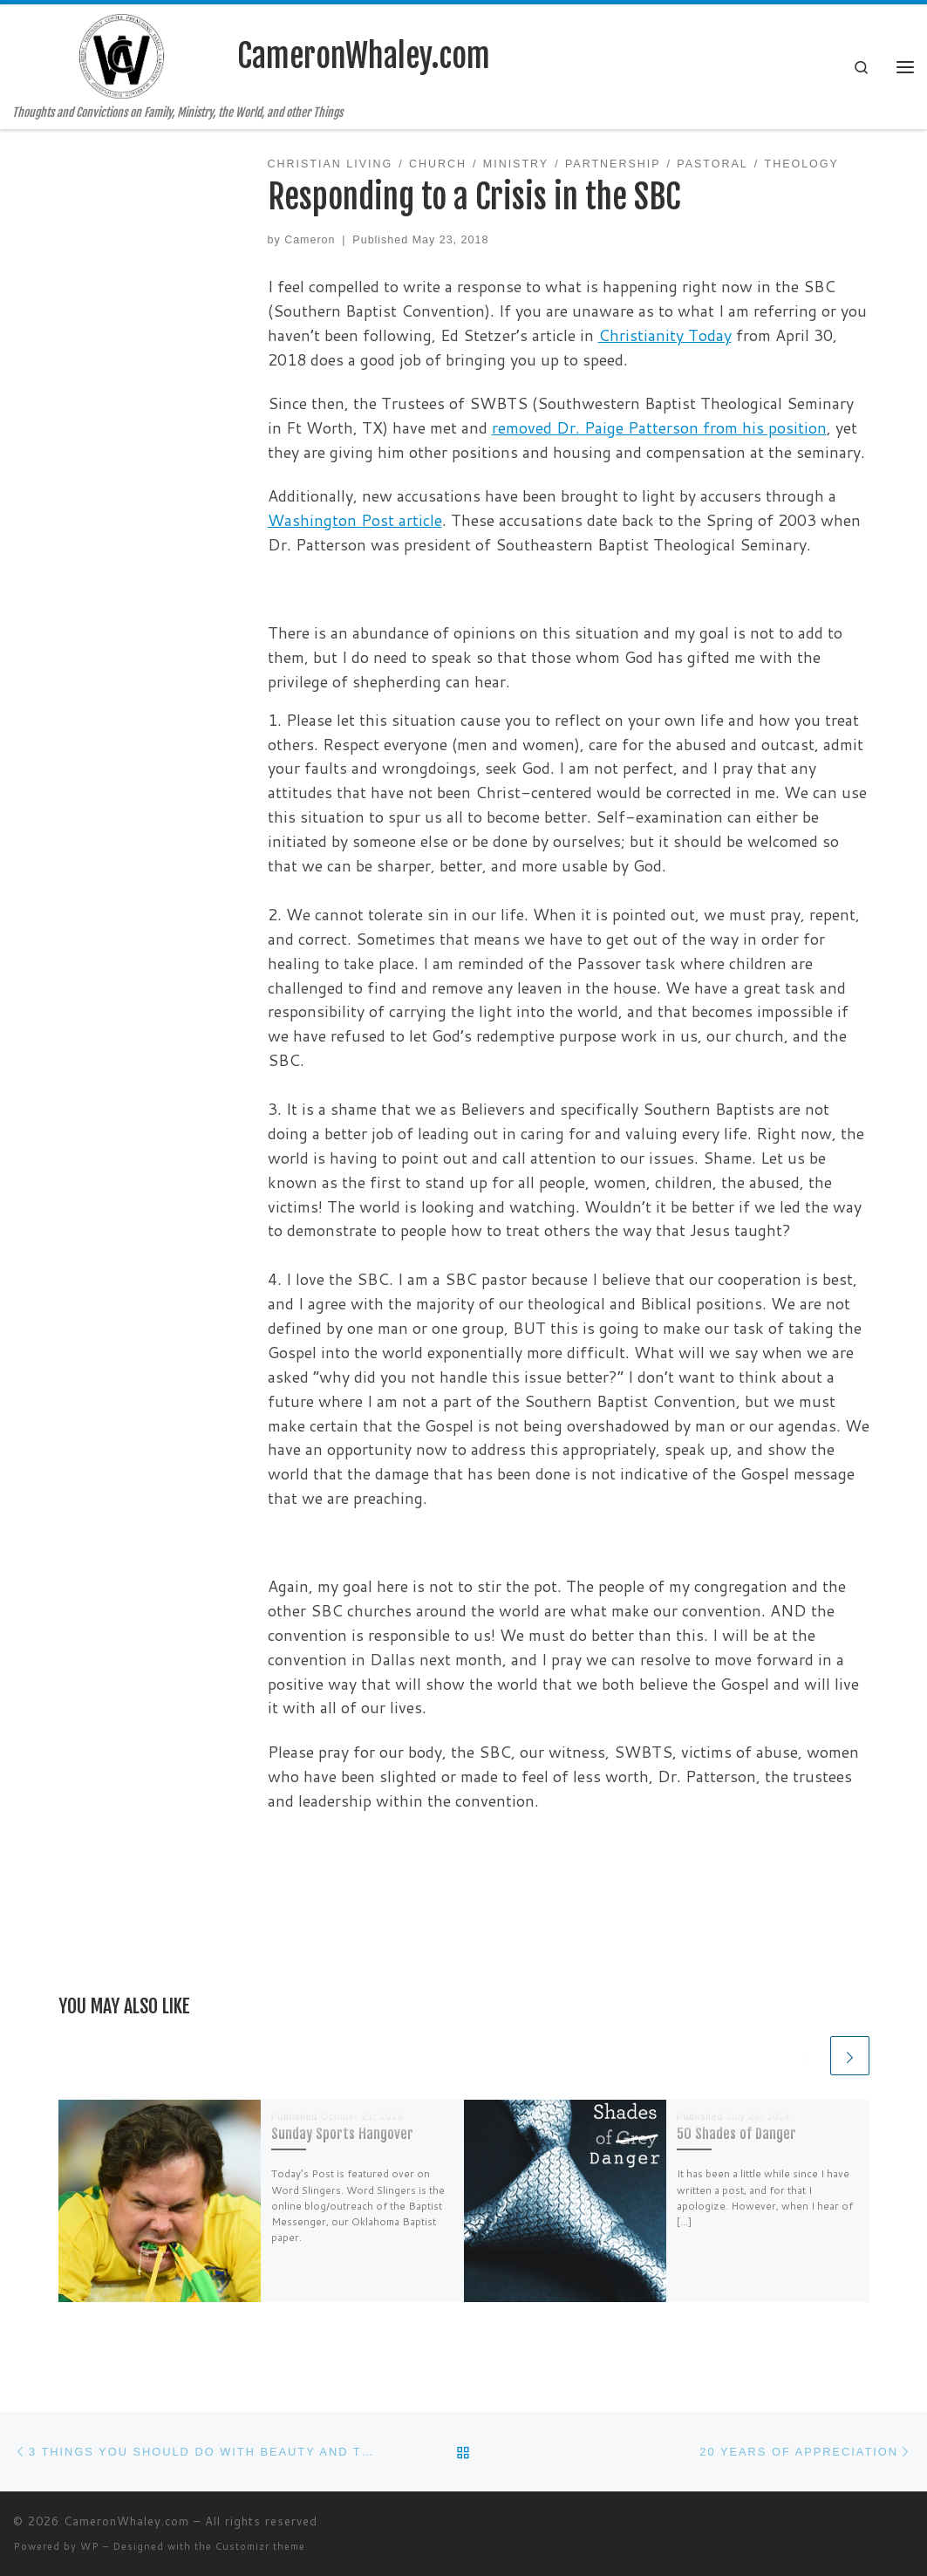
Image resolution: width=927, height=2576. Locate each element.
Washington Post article (355, 520)
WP (89, 2546)
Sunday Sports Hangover (342, 2133)
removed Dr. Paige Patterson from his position (659, 427)
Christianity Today (665, 335)
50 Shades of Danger (736, 2133)
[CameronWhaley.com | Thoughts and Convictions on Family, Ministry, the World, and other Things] (122, 55)
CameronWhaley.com (126, 2521)
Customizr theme (260, 2546)
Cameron (309, 240)
